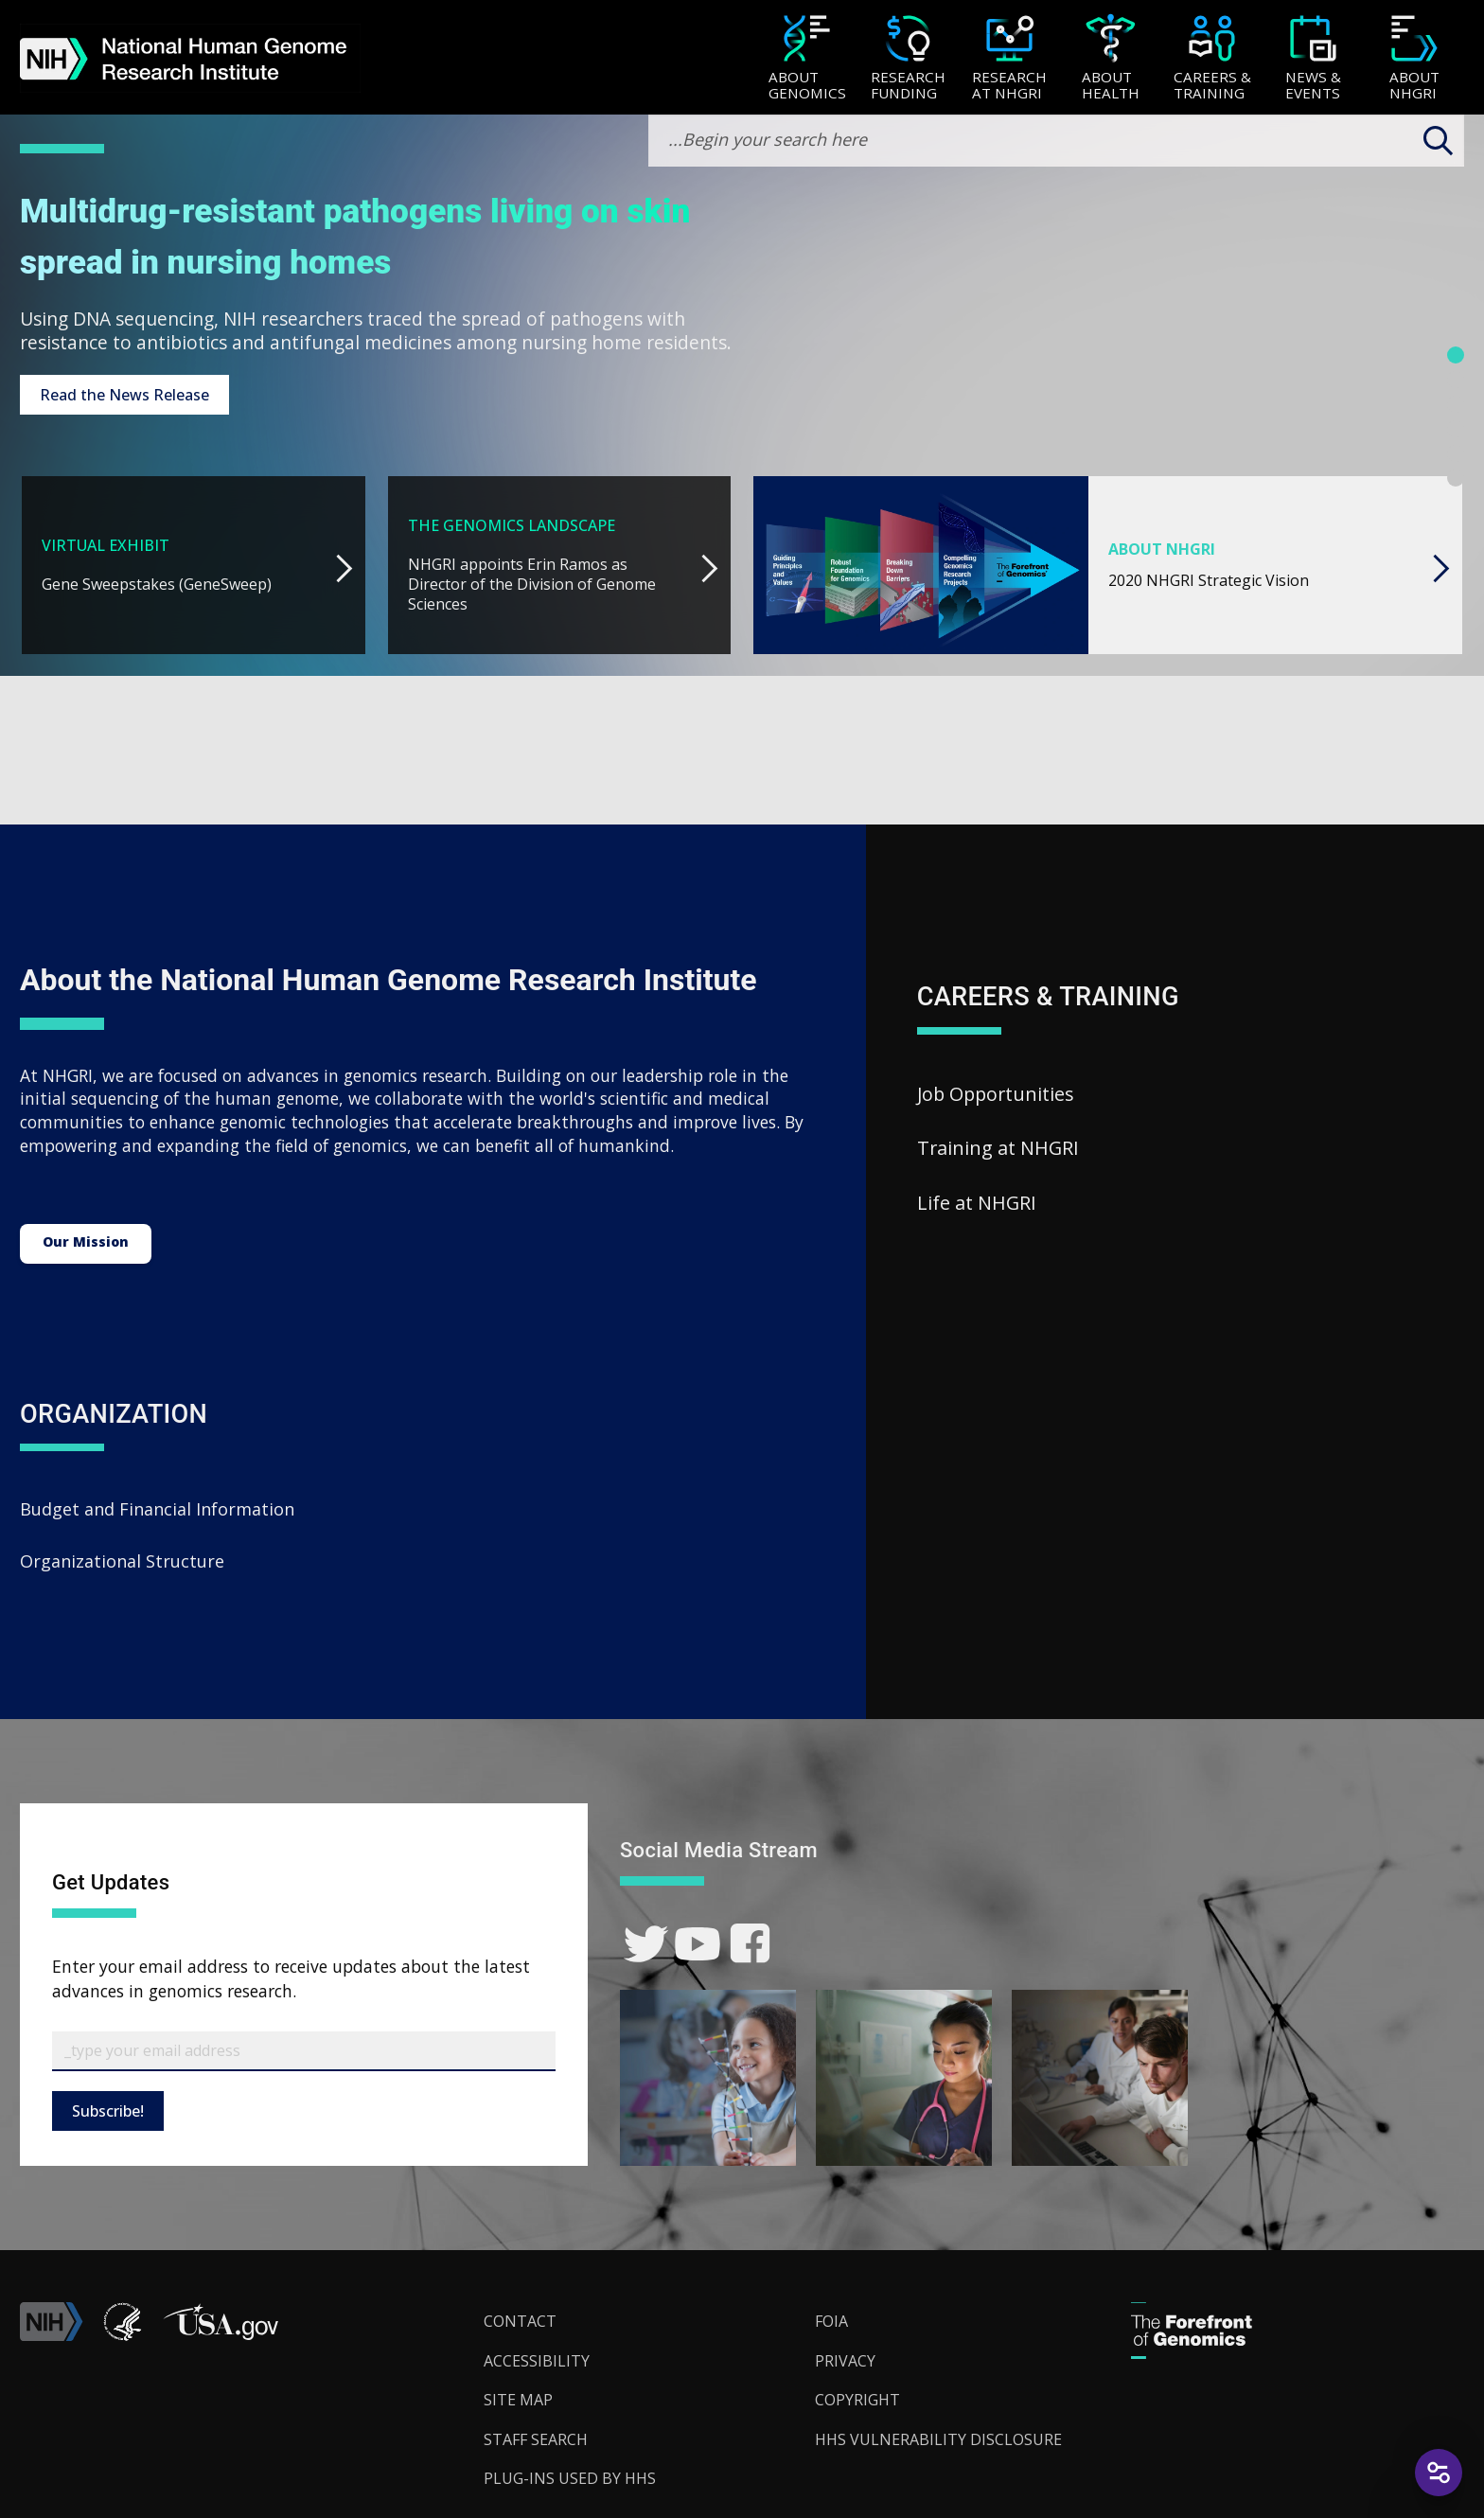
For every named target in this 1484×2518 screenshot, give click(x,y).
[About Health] (1111, 59)
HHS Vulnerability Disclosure (938, 2439)
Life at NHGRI (976, 1202)
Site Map (518, 2399)
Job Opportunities (995, 1094)
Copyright (857, 2399)
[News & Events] (1313, 59)
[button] (220, 2335)
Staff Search (536, 2439)
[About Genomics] (807, 59)
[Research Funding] (908, 59)
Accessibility (537, 2360)
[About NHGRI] (1414, 59)
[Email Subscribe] (304, 2051)
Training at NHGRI (998, 1148)
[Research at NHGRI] (1009, 59)
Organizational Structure (122, 1561)
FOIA (831, 2321)
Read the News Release (124, 394)
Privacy (845, 2360)
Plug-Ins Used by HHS (570, 2478)
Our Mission (86, 1241)
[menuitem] (807, 57)
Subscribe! (108, 2111)
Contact (520, 2321)
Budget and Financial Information (157, 1509)
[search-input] (1056, 141)
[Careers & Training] (1212, 59)
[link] (646, 1944)
